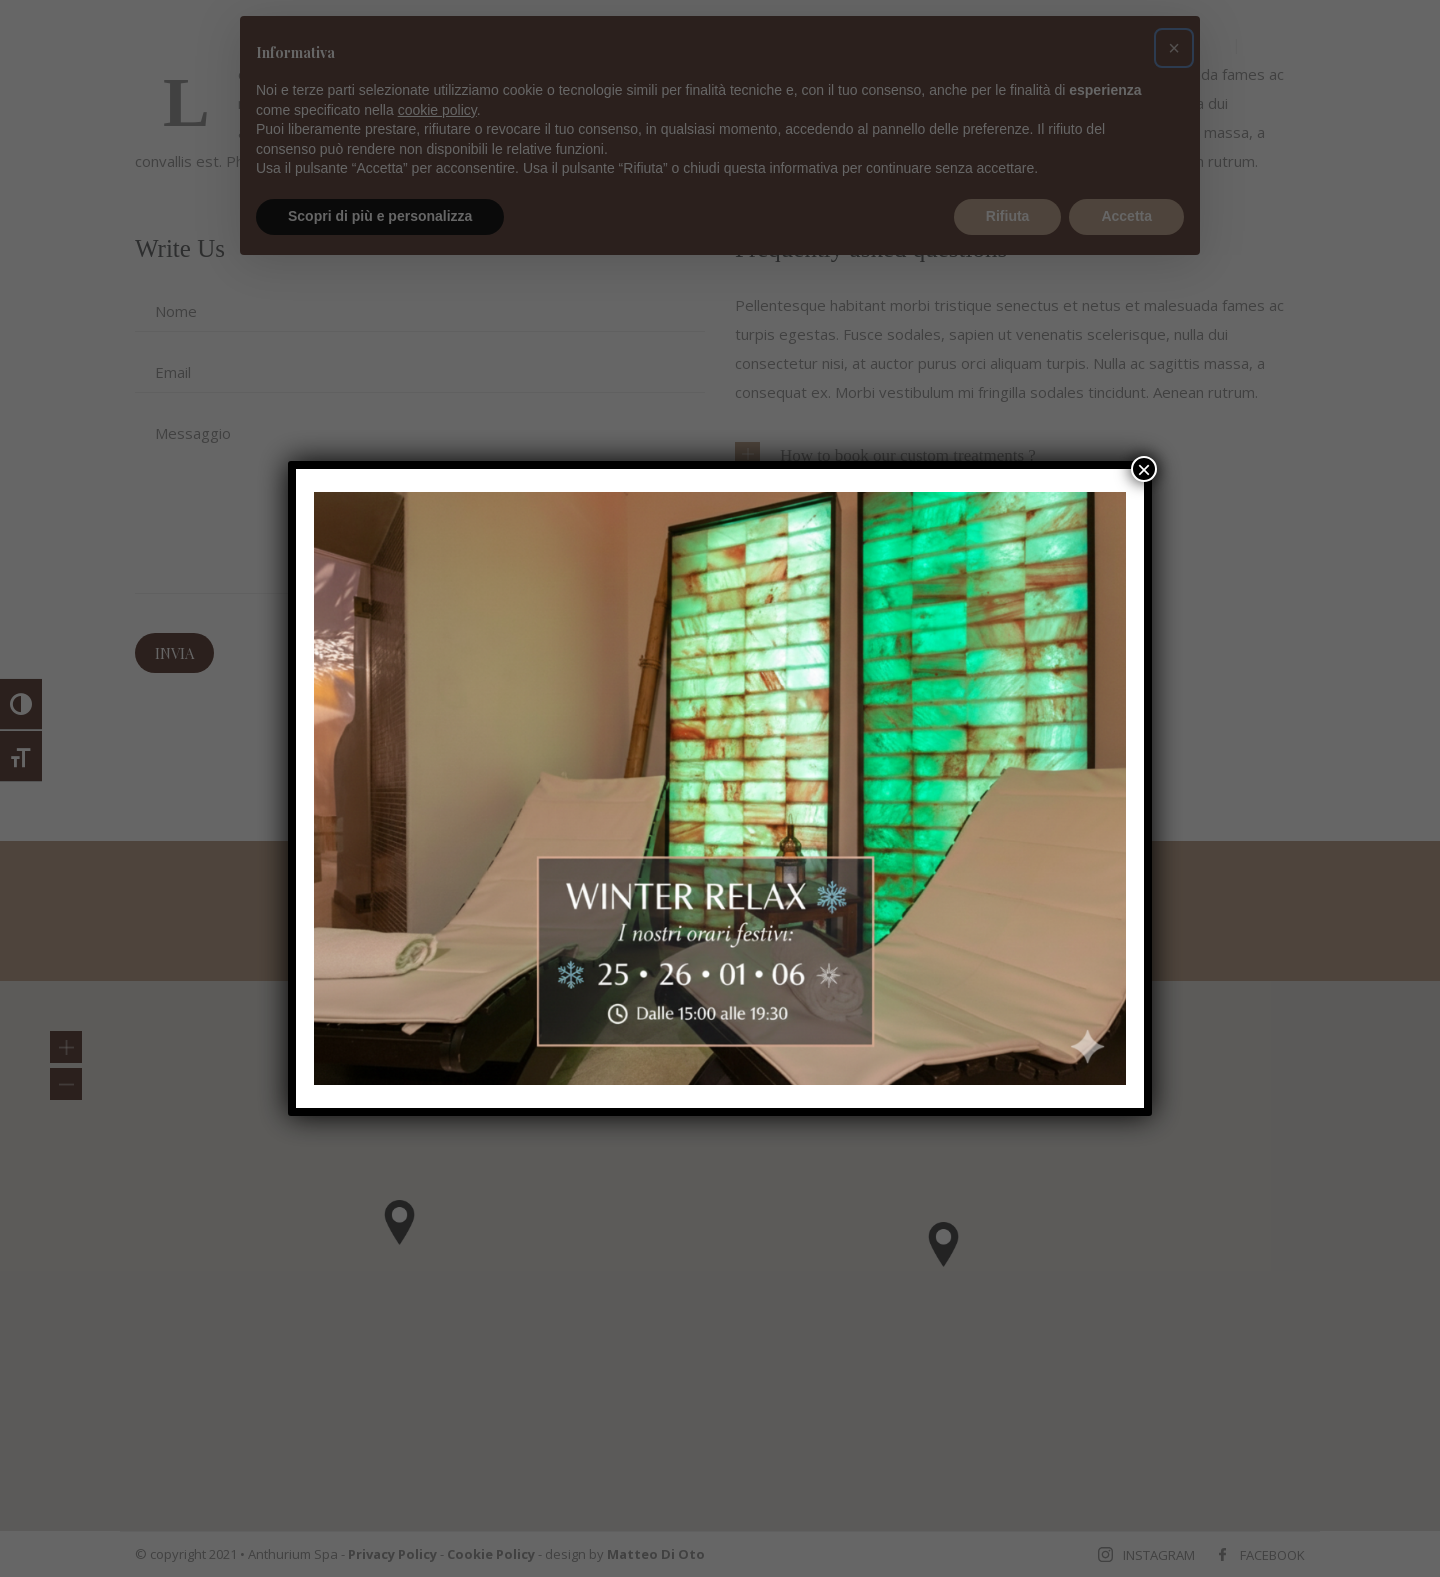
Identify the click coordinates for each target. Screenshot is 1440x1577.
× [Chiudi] (1144, 469)
